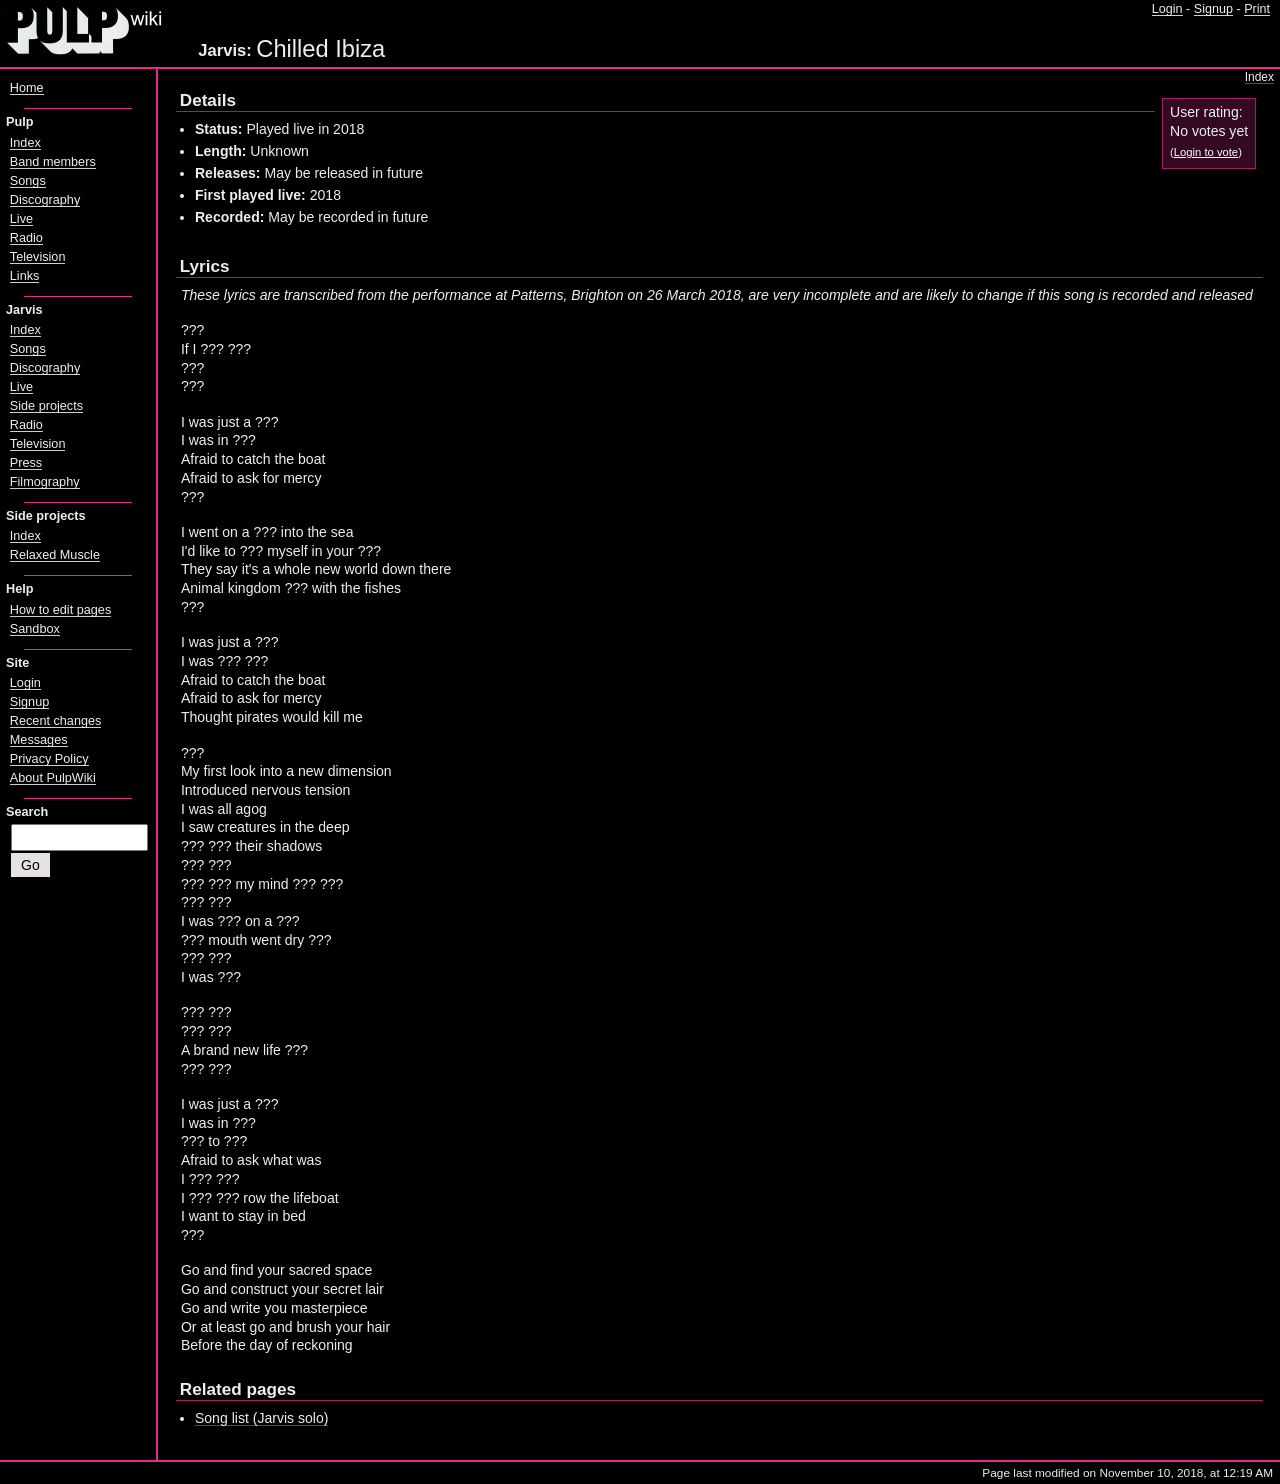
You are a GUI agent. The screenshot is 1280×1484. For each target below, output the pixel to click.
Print (1257, 9)
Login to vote (1206, 152)
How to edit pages (60, 610)
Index (1259, 77)
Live (21, 219)
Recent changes (56, 721)
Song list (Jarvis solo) (262, 1418)
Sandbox (35, 629)
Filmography (45, 482)
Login (1167, 9)
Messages (39, 740)
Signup (1213, 9)
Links (25, 276)
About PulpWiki (53, 778)
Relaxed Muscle (55, 555)
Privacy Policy (49, 759)
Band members (53, 162)
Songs (28, 181)
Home (27, 88)
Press (26, 463)
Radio (26, 238)
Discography (45, 200)
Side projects (46, 406)
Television (38, 257)
